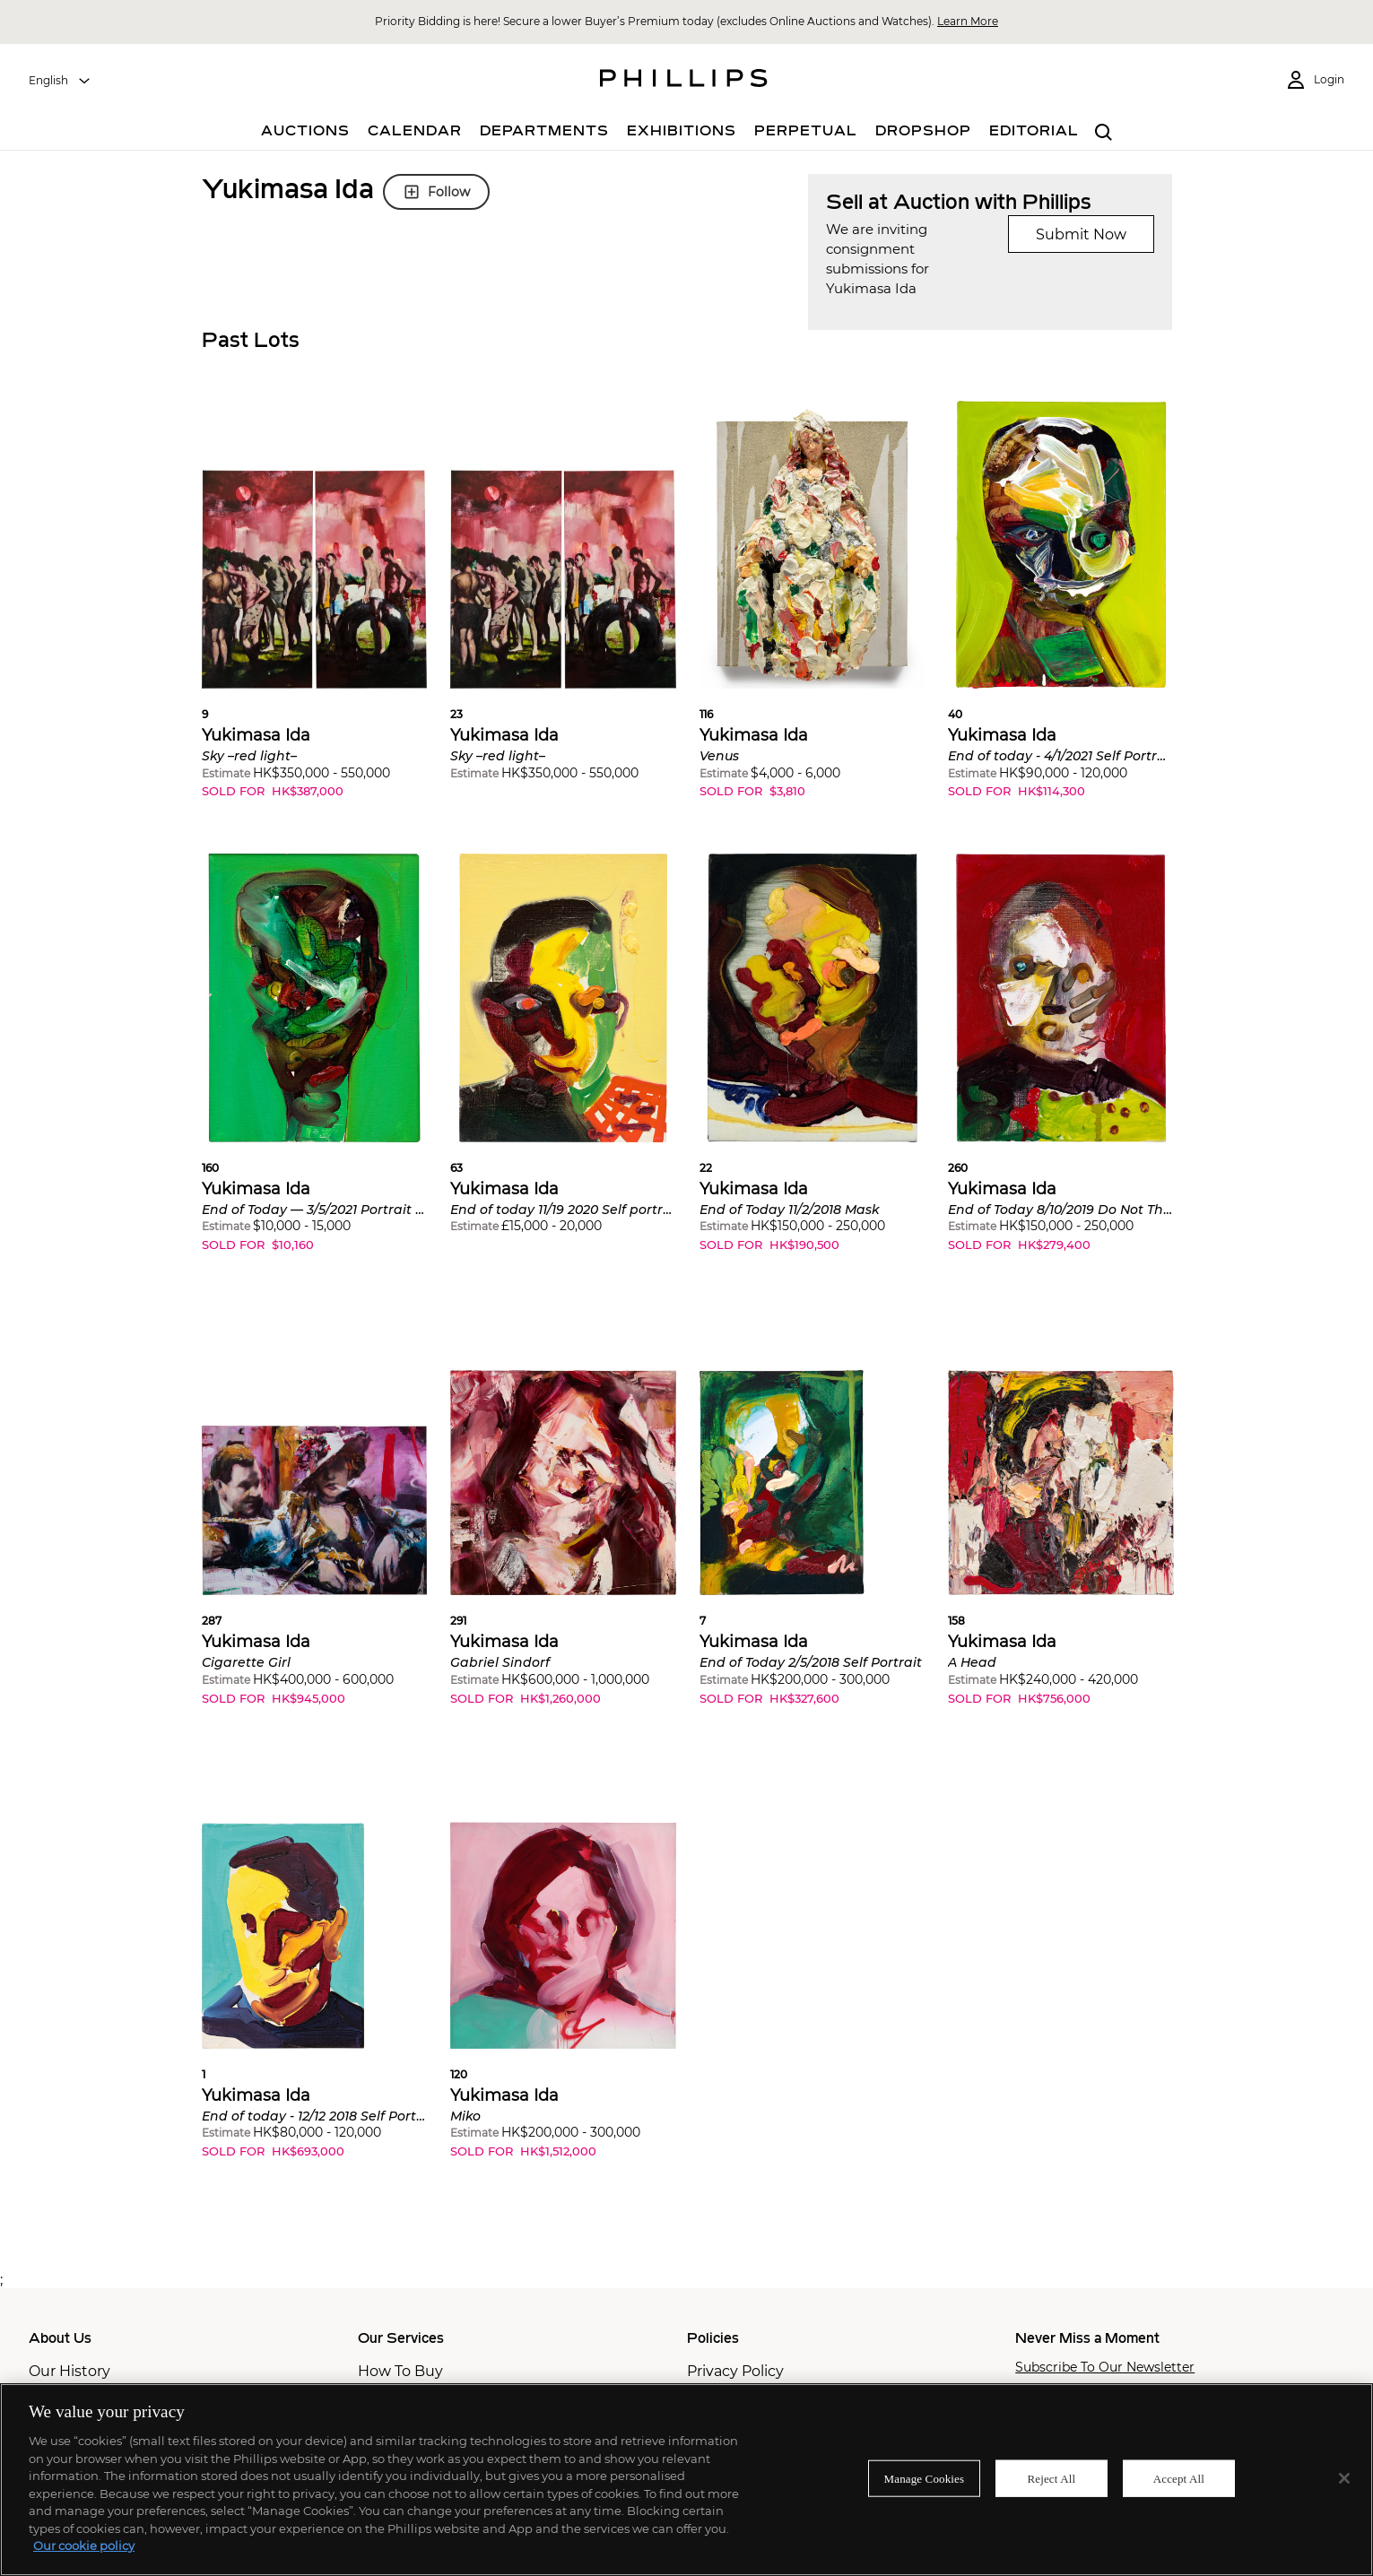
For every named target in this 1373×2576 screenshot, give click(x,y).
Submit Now (1081, 234)
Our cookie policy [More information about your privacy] (84, 2545)
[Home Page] (684, 80)
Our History (69, 2371)
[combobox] (60, 81)
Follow (436, 192)
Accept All (1178, 2478)
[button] (315, 613)
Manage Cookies (924, 2478)
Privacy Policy (735, 2371)
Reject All (1052, 2478)
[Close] (1344, 2478)
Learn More (967, 21)
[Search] (1104, 133)
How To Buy (400, 2371)
